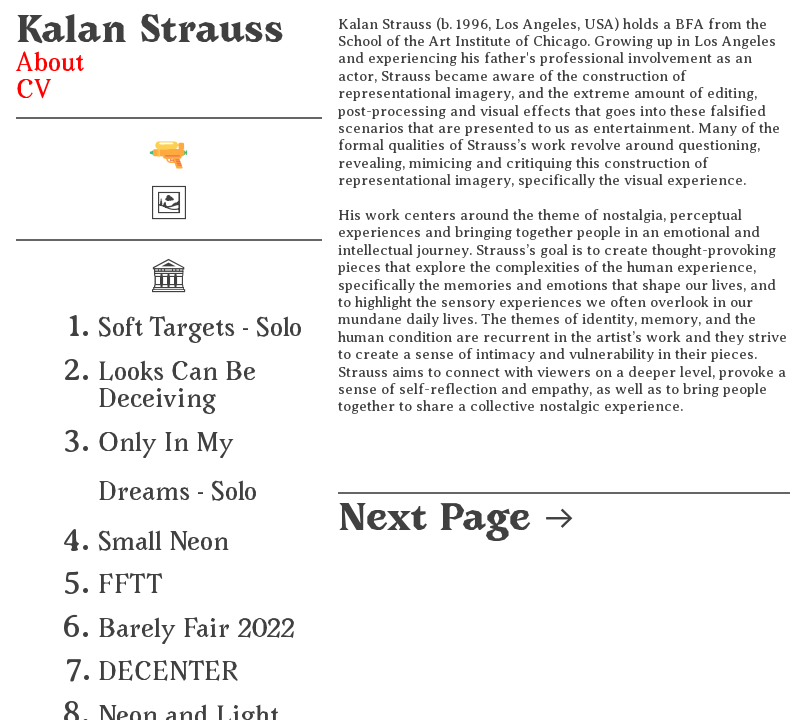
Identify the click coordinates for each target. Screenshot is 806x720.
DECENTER (168, 674)
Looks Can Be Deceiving (177, 387)
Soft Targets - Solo (200, 330)
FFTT (130, 587)
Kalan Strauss (150, 33)
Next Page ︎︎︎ (457, 521)
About (50, 65)
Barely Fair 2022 (196, 631)
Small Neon (163, 544)
